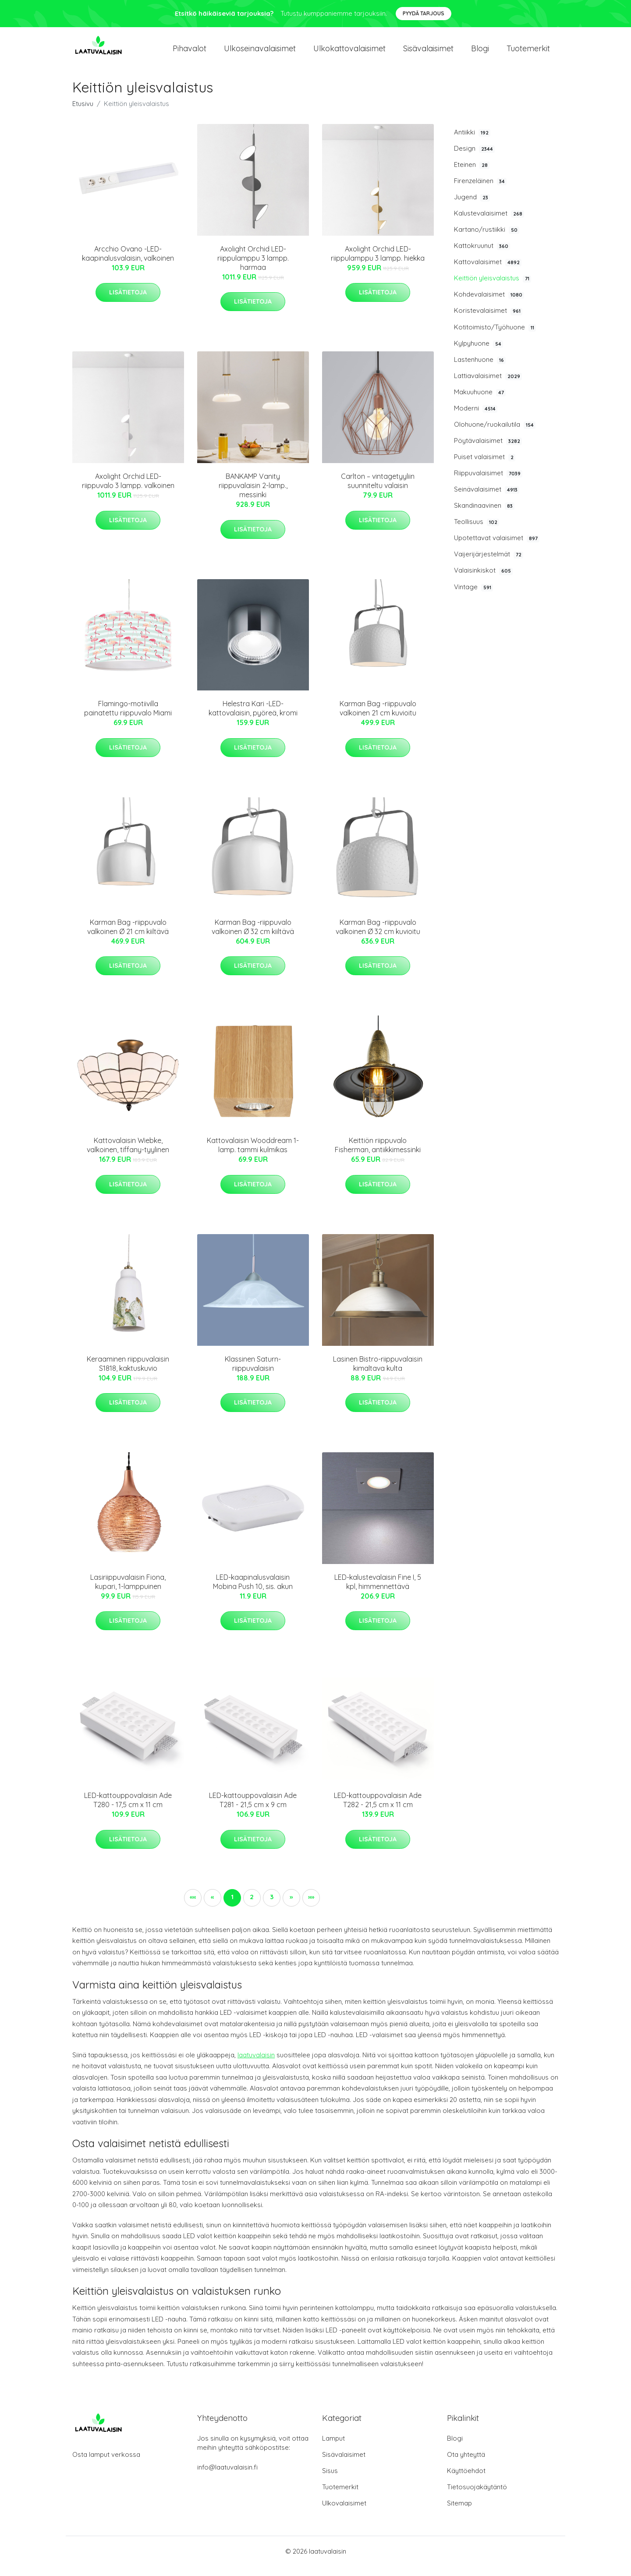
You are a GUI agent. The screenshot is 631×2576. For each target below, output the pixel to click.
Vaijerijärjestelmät (488, 564)
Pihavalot (189, 53)
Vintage (473, 596)
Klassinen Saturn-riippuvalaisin (253, 1373)
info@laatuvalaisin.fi (227, 2477)
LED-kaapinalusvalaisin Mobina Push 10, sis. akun (253, 1591)
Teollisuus (476, 531)
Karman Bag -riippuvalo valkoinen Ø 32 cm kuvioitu (378, 936)
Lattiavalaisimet (488, 385)
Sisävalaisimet (428, 53)
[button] (291, 1907)
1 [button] (232, 1906)
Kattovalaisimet (487, 272)
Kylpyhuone (478, 353)
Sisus (330, 2480)
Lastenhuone (480, 369)
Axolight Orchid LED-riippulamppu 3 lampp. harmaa (253, 267)
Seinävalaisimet (486, 499)
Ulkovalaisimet (344, 2513)
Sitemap (459, 2513)
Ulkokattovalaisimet (349, 53)
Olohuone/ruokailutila (494, 434)
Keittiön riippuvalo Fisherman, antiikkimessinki (378, 1155)
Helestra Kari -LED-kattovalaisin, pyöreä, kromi (253, 718)
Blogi (480, 53)
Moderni (475, 418)
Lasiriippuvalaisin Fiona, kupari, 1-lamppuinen (128, 1591)
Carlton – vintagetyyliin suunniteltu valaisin (378, 490)
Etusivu (82, 113)
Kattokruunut (482, 255)
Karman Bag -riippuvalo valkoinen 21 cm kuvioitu (378, 718)
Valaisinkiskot (483, 580)
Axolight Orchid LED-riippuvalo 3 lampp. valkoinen (128, 490)
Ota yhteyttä (466, 2464)
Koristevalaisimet (488, 320)
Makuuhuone (480, 401)
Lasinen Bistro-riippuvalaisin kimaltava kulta (377, 1373)
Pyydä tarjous (423, 13)
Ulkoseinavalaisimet (260, 53)
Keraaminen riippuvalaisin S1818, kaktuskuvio (128, 1373)
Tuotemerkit (528, 53)
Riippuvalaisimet (488, 482)
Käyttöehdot (466, 2480)
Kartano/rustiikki (486, 239)
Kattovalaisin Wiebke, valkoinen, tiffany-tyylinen (128, 1155)
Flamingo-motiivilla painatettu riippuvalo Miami (128, 718)
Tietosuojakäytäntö (477, 2496)
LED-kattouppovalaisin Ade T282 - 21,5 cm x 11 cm (378, 1810)
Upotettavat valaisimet (496, 548)
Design (474, 158)
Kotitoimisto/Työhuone (495, 337)
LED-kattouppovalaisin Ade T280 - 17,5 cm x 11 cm (128, 1810)
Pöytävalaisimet (488, 450)
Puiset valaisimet (484, 466)
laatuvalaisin (256, 2064)
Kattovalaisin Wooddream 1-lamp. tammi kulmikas (253, 1155)
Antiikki (472, 142)
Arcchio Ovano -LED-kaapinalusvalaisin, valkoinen (128, 263)
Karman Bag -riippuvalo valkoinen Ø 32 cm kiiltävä (253, 936)
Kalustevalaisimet (489, 223)
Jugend (472, 206)
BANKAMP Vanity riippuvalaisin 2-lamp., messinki (253, 495)
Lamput (333, 2448)
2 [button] (252, 1906)
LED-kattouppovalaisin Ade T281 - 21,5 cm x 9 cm (253, 1810)
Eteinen (471, 174)
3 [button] (271, 1906)
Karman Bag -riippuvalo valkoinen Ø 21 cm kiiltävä (128, 936)
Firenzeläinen (480, 190)
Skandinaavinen (484, 515)
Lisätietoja (128, 302)
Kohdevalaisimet (489, 304)
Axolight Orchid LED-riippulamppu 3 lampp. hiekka (378, 263)
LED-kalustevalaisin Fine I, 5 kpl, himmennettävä (377, 1591)
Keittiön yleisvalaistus (492, 288)
